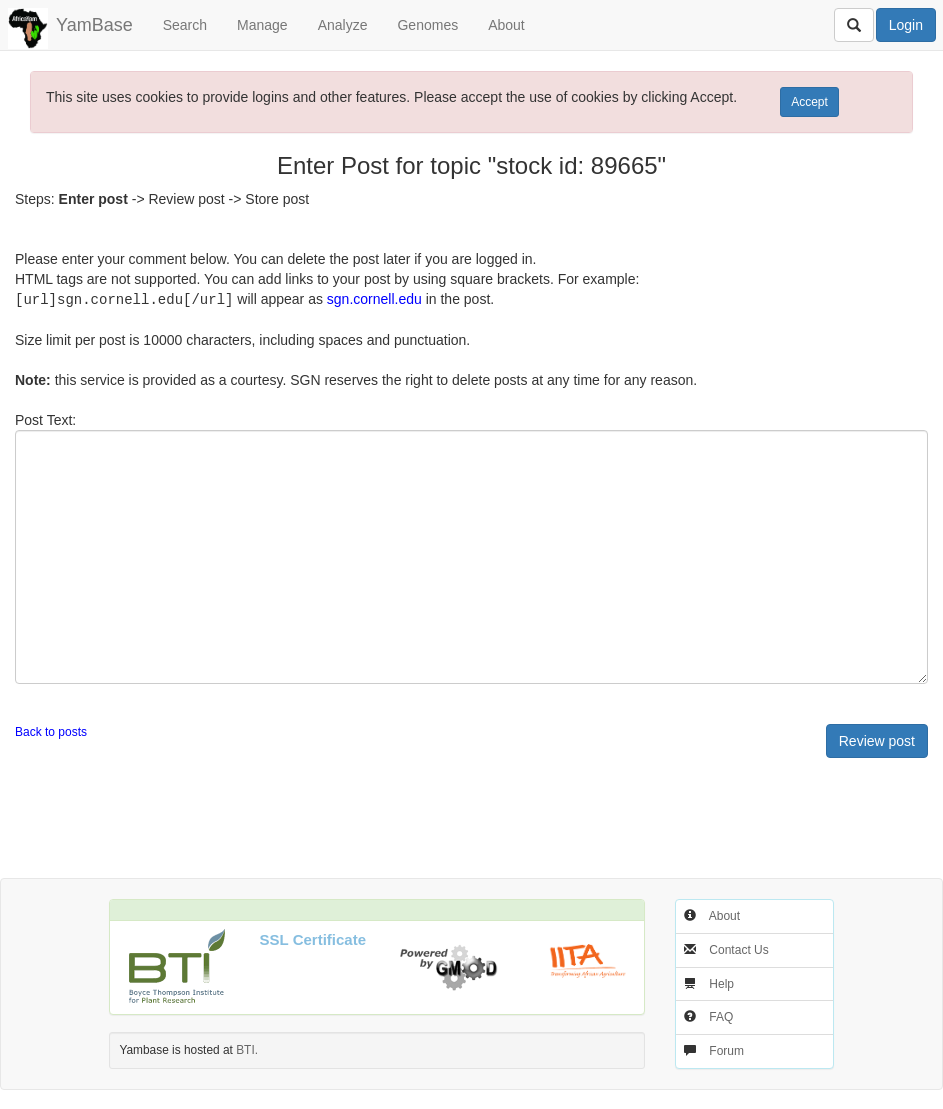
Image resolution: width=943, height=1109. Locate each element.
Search (185, 25)
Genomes (427, 25)
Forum (726, 1050)
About (506, 25)
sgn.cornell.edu (374, 299)
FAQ (721, 1016)
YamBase (94, 25)
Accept (809, 102)
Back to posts (51, 731)
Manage (262, 25)
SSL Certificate (313, 938)
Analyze (343, 25)
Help (721, 983)
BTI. (247, 1049)
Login (906, 25)
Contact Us (738, 949)
